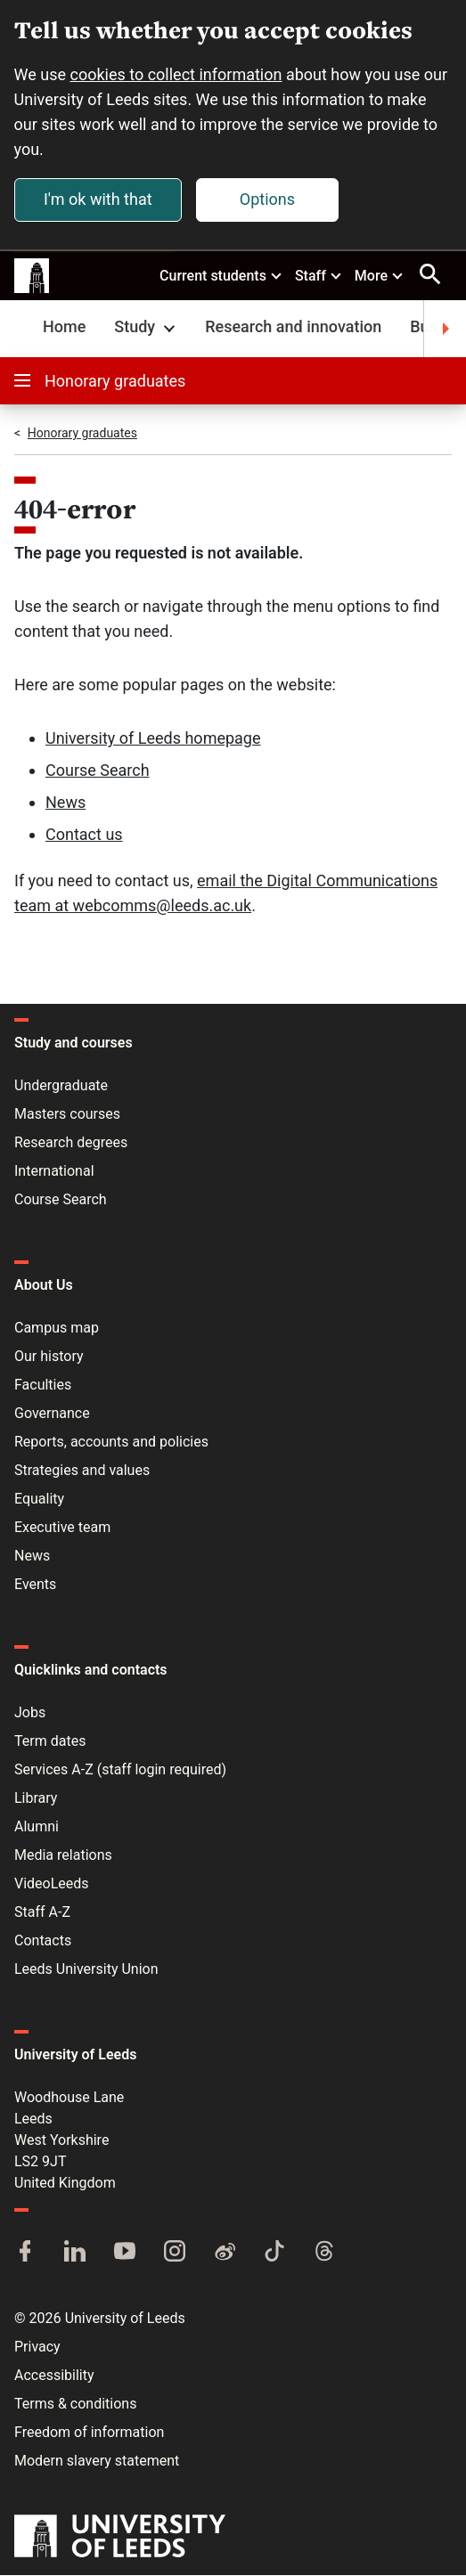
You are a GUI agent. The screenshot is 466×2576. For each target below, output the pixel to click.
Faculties (42, 1385)
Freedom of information (89, 2433)
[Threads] (324, 2254)
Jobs (29, 1713)
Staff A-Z (42, 1912)
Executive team (62, 1528)
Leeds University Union (86, 1969)
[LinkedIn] (75, 2254)
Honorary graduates (99, 381)
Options (267, 199)
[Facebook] (25, 2254)
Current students (221, 275)
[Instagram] (174, 2254)
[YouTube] (124, 2254)
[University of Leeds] (119, 2538)
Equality (39, 1499)
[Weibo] (224, 2254)
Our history (49, 1357)
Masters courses (67, 1114)
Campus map (56, 1328)
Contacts (42, 1941)
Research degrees (70, 1143)
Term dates (50, 1741)
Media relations (63, 1855)
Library (35, 1798)
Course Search (97, 771)
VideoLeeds (51, 1884)
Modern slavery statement (96, 2461)
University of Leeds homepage (153, 739)
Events (35, 1585)
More (380, 275)
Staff (319, 275)
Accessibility (54, 2376)
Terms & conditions (75, 2404)
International (54, 1171)
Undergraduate (61, 1086)
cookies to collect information (176, 74)
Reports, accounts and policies (111, 1442)
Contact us (84, 835)
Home (64, 327)
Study (146, 327)
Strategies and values (82, 1471)
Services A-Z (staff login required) (120, 1770)
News (65, 803)
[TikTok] (274, 2254)
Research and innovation (293, 327)
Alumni (36, 1827)
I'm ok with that (98, 199)
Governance (52, 1414)
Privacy (37, 2347)
